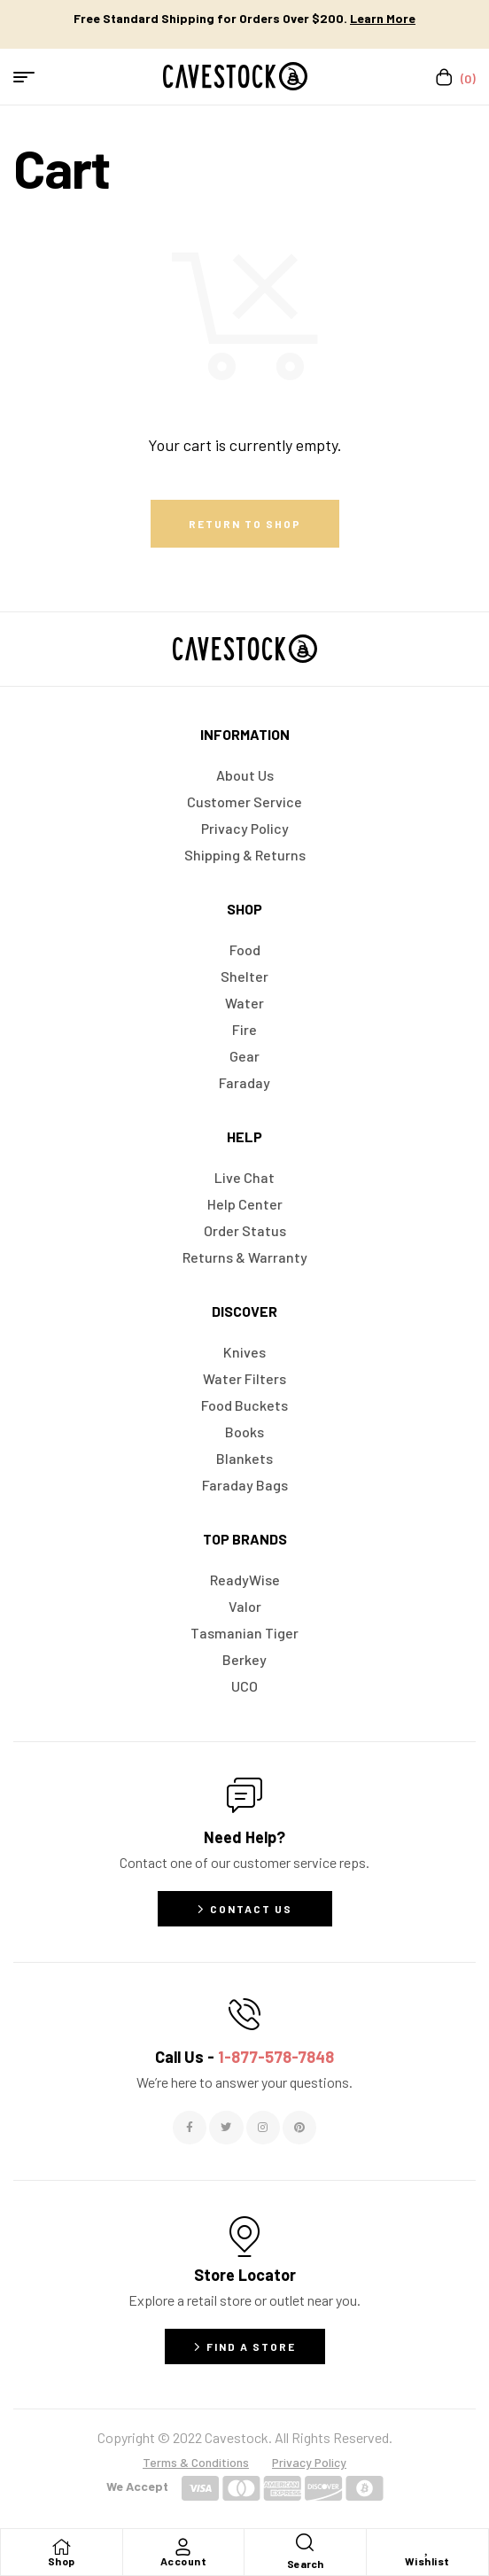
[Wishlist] (427, 2547)
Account (183, 2561)
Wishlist (427, 2561)
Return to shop (245, 524)
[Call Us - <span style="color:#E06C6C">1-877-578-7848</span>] (244, 2014)
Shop (61, 2561)
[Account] (183, 2547)
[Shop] (61, 2547)
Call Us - (244, 2056)
